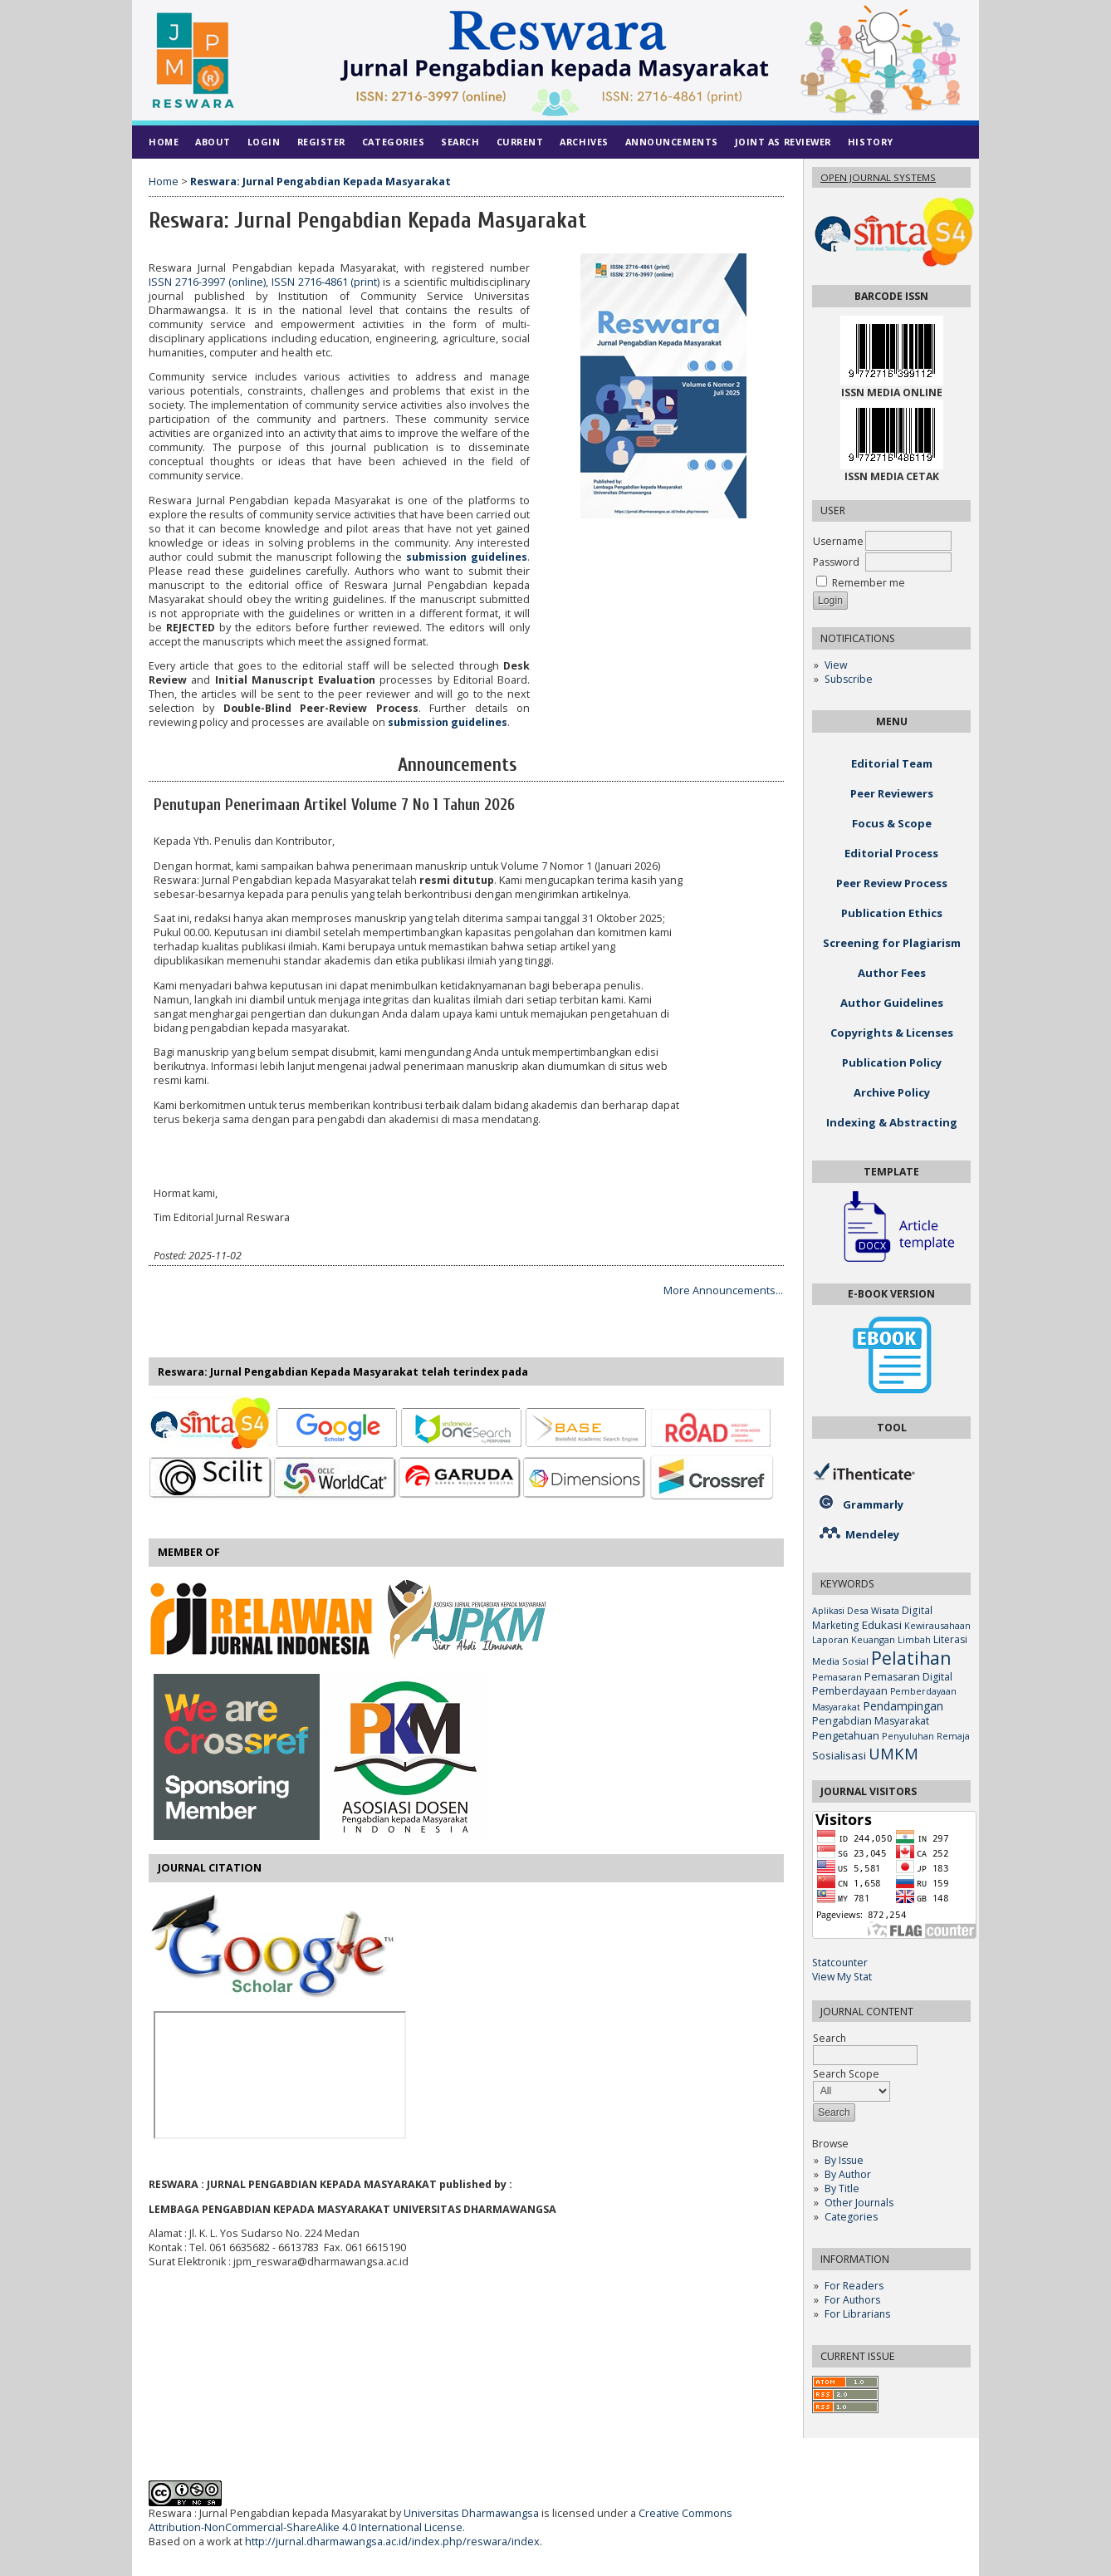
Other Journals (859, 2203)
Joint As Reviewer (783, 141)
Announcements (671, 141)
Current (520, 141)
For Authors (852, 2300)
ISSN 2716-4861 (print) (326, 282)
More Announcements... (723, 1290)
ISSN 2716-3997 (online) (207, 282)
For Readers (854, 2286)
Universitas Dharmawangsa (471, 2513)
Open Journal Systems (878, 177)
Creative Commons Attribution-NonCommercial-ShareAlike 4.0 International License (440, 2520)
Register (321, 141)
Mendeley (872, 1534)
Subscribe (849, 679)
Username (838, 541)
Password (836, 562)
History (870, 141)
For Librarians (857, 2314)
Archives (584, 141)
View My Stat (842, 1977)
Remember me (868, 583)
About (213, 141)
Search (460, 141)
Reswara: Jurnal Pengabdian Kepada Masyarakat (320, 181)
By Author (848, 2174)
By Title (842, 2188)
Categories (851, 2217)
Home (164, 141)
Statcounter (840, 1962)
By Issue (844, 2160)
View (836, 665)
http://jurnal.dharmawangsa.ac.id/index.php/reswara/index (392, 2541)
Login (264, 141)
